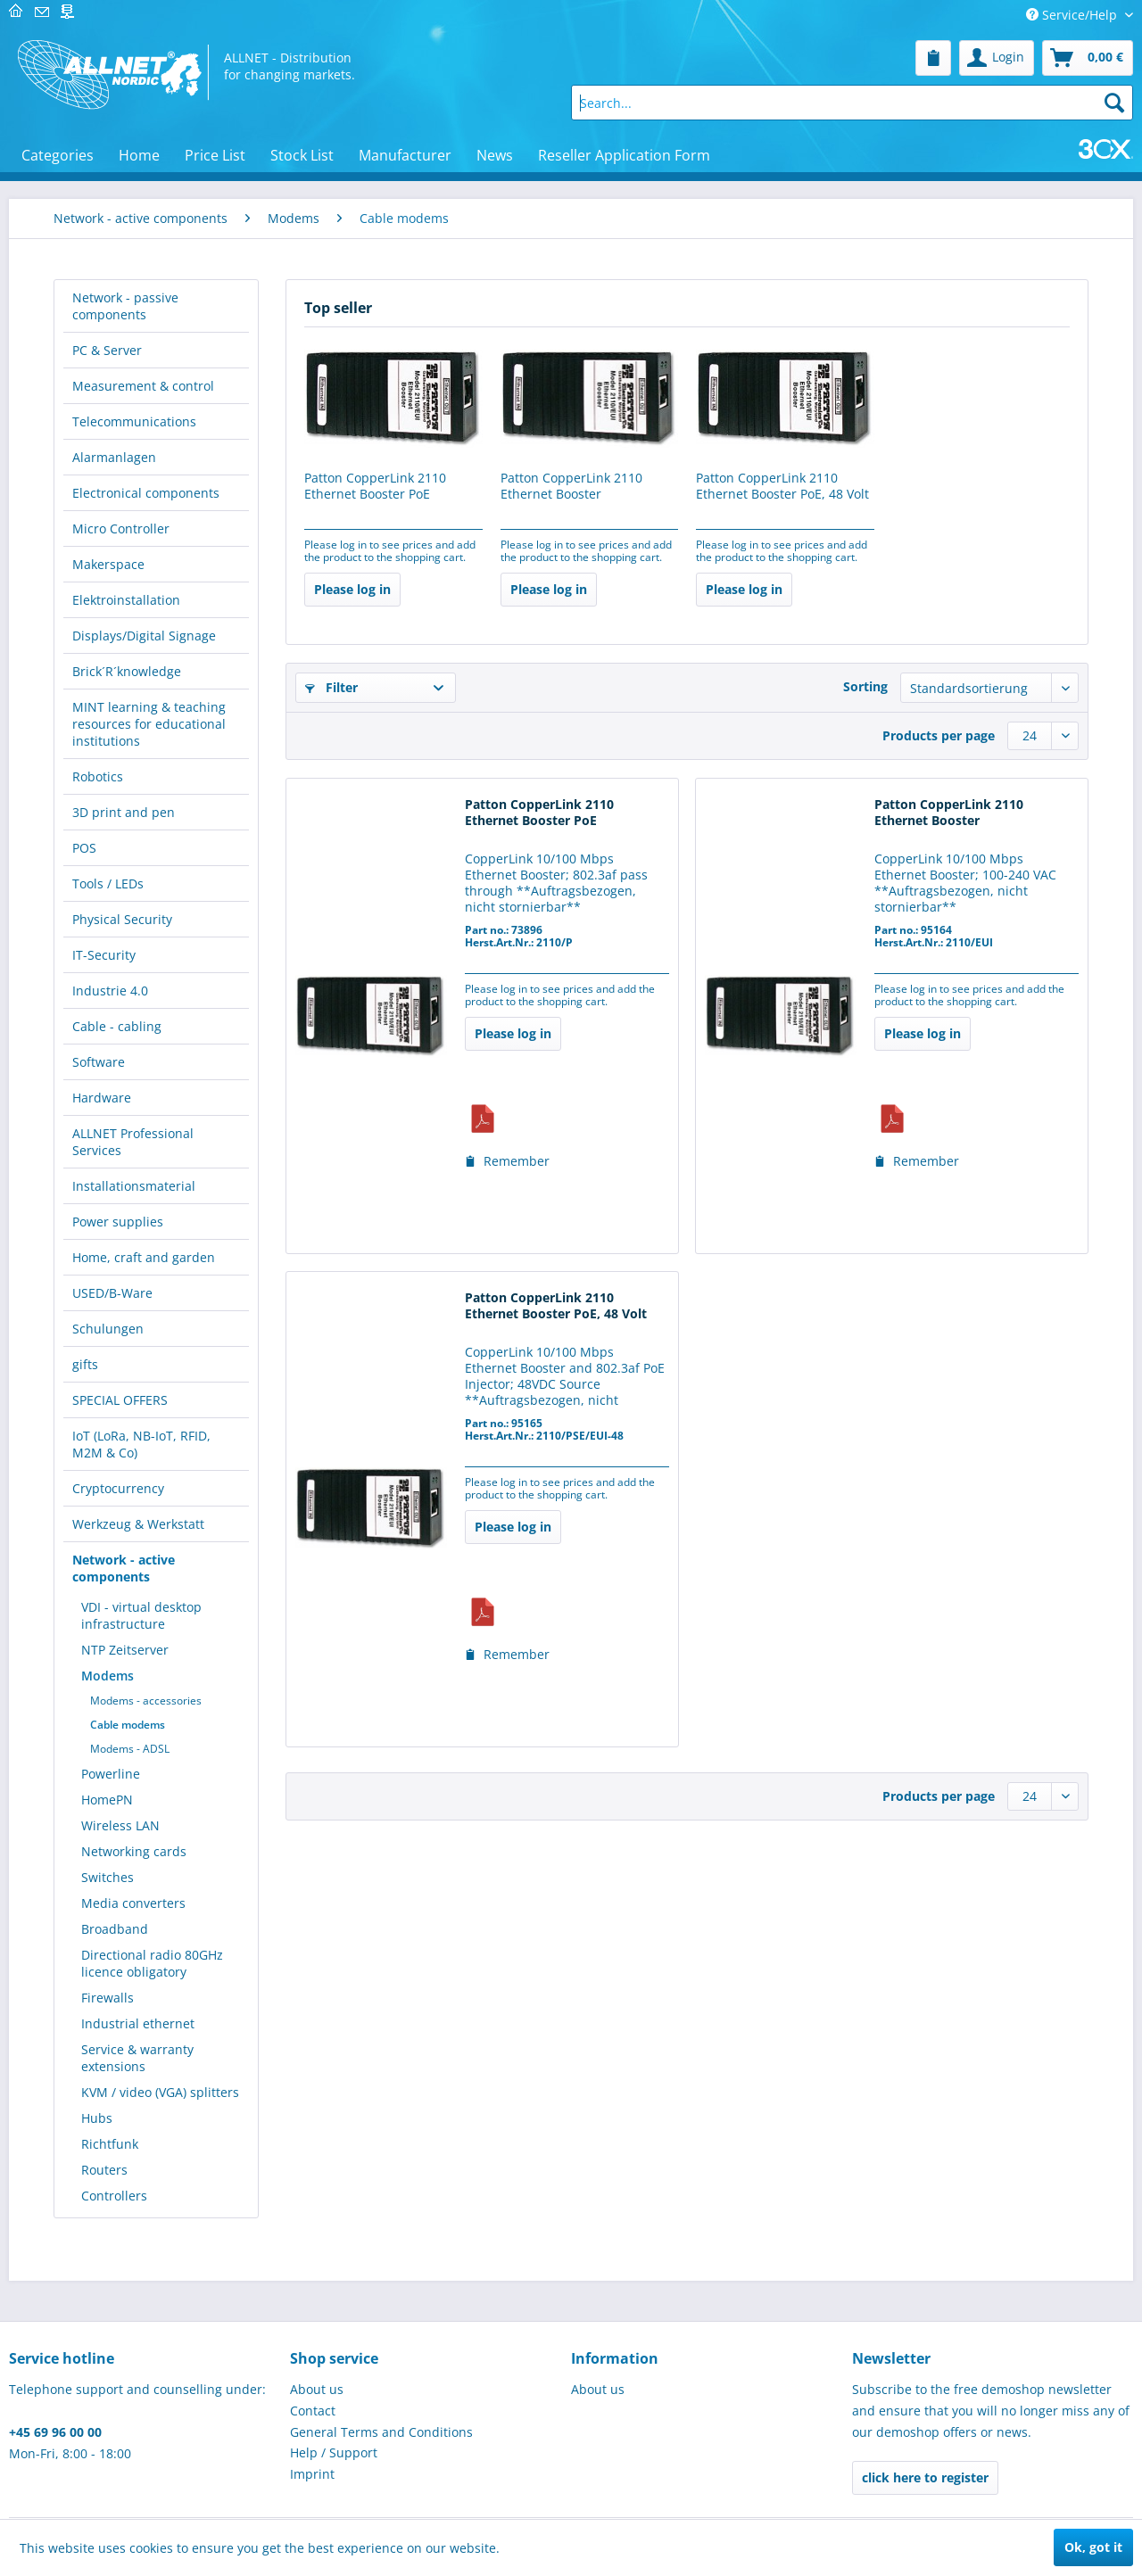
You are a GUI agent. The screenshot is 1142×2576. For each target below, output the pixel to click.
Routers (104, 2169)
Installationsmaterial (133, 1185)
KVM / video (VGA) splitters (160, 2092)
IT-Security (104, 954)
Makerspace (108, 564)
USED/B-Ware (112, 1292)
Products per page (938, 735)
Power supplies (117, 1221)
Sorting (865, 686)
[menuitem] (933, 58)
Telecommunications (134, 421)
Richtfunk (109, 2143)
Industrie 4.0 (110, 990)
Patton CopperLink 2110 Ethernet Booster (571, 486)
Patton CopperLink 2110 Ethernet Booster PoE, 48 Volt (782, 486)
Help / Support (333, 2452)
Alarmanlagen (114, 457)
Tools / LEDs (108, 883)
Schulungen (108, 1328)
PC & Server (107, 350)
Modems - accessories (146, 1700)
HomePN (107, 1799)
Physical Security (122, 919)
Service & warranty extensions (137, 2058)
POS (84, 847)
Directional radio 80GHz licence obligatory (152, 1963)
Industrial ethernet (137, 2023)
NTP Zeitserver (125, 1649)
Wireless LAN (120, 1825)
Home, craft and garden (143, 1257)
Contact (312, 2410)
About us (316, 2389)
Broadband (114, 1928)
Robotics (97, 776)
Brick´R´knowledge (126, 671)
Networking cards (133, 1851)
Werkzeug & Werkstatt (138, 1523)
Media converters (133, 1903)
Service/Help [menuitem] (1073, 14)
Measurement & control (143, 385)
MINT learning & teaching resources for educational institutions (149, 723)
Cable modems (127, 1724)
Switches (107, 1877)
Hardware (101, 1097)
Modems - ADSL (130, 1748)
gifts (85, 1364)
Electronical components (145, 492)
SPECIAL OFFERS (120, 1399)
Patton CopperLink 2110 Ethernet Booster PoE (375, 486)
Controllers (114, 2195)
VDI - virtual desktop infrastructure (141, 1615)
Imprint (312, 2473)
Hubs (96, 2118)
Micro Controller (121, 528)
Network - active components (123, 1568)
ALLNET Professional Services (133, 1142)
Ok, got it (1093, 2547)
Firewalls (107, 1997)
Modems (107, 1675)
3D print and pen (123, 812)
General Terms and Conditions (381, 2431)
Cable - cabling (116, 1026)
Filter (331, 687)
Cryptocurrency (118, 1488)
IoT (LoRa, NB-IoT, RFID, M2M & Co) (141, 1444)
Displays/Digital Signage (144, 635)
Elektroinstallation (126, 599)
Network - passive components (125, 306)
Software (98, 1061)
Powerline (110, 1773)
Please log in (352, 589)
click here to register (925, 2477)
